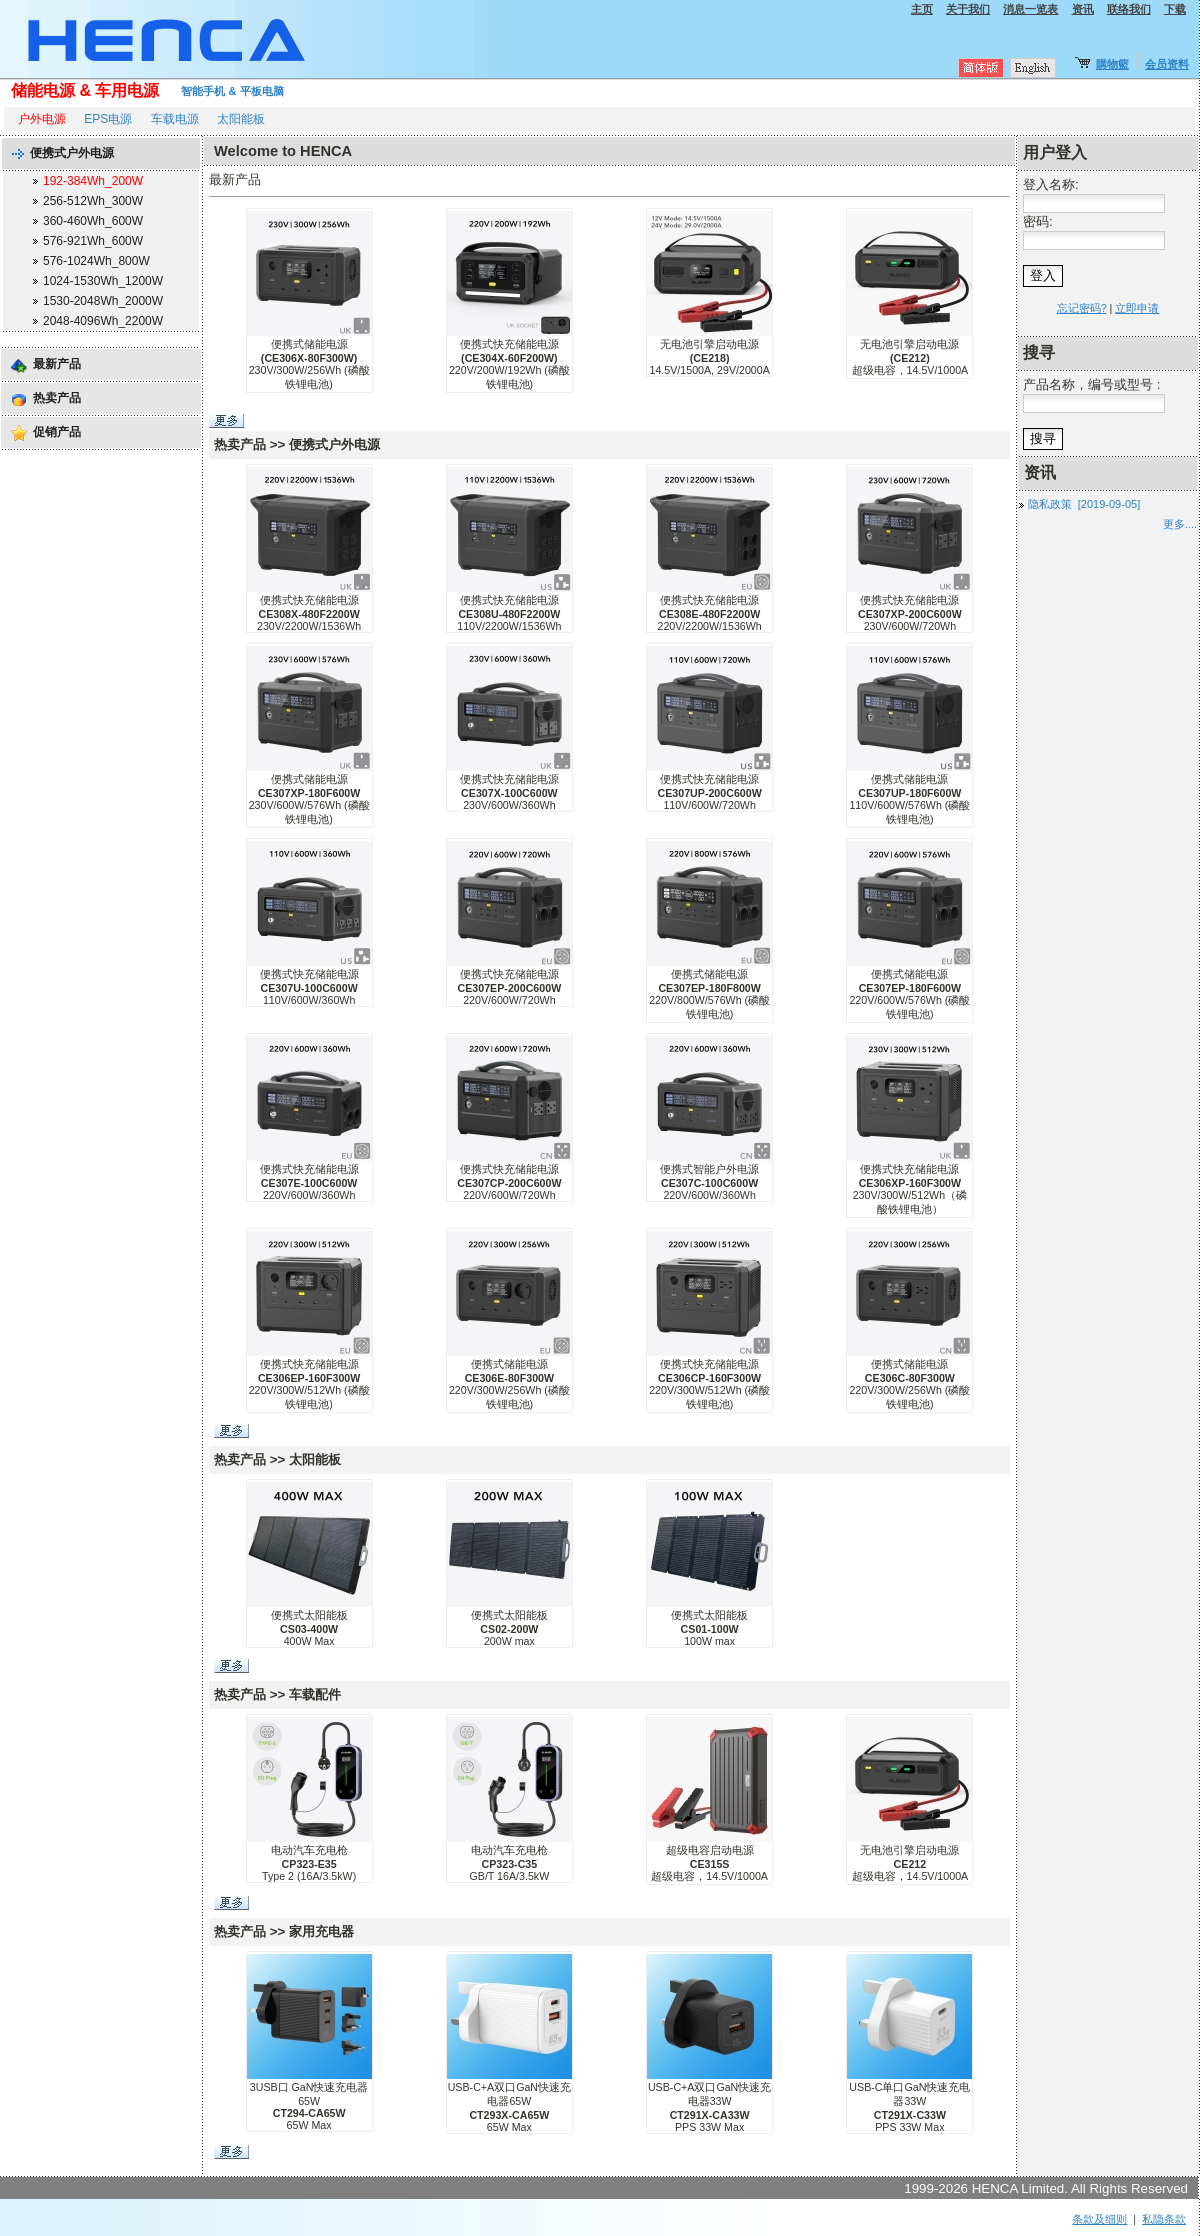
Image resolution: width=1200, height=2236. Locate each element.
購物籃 (1112, 64)
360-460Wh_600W (93, 221)
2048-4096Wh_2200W (103, 321)
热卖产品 (57, 398)
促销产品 (57, 432)
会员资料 (1167, 64)
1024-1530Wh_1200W (103, 281)
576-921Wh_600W (93, 241)
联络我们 (1129, 9)
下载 (1175, 9)
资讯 (1083, 9)
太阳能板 (241, 119)
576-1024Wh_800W (96, 261)
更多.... (1180, 524)
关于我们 (968, 9)
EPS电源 (108, 119)
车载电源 (175, 119)
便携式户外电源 (72, 153)
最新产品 (57, 364)
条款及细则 (1099, 2219)
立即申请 (1137, 308)
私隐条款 (1164, 2219)
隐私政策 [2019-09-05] (1084, 504)
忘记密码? (1082, 308)
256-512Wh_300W (93, 201)
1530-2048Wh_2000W (103, 301)
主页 (922, 9)
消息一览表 (1030, 9)
